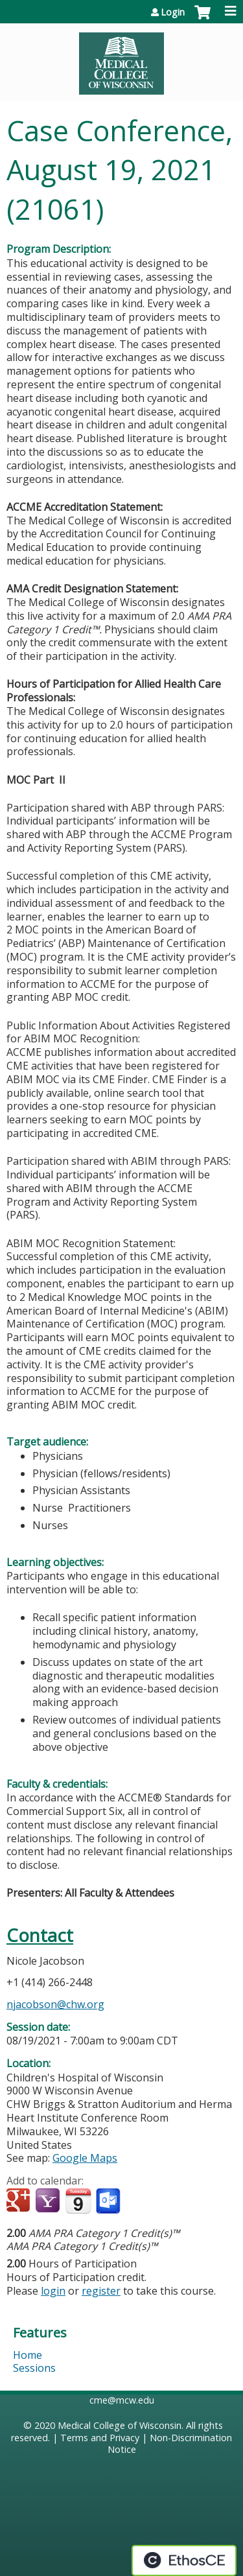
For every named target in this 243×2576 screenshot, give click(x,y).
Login (173, 12)
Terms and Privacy (99, 2437)
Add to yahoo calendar (49, 2201)
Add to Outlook (109, 2201)
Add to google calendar (19, 2201)
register (101, 2291)
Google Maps (84, 2158)
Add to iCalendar (78, 2201)
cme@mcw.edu (121, 2400)
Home (27, 2355)
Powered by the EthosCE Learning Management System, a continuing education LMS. (184, 2560)
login (53, 2291)
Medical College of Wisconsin (119, 2425)
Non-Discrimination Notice (170, 2443)
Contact (39, 1935)
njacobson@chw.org (55, 2004)
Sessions (34, 2368)
